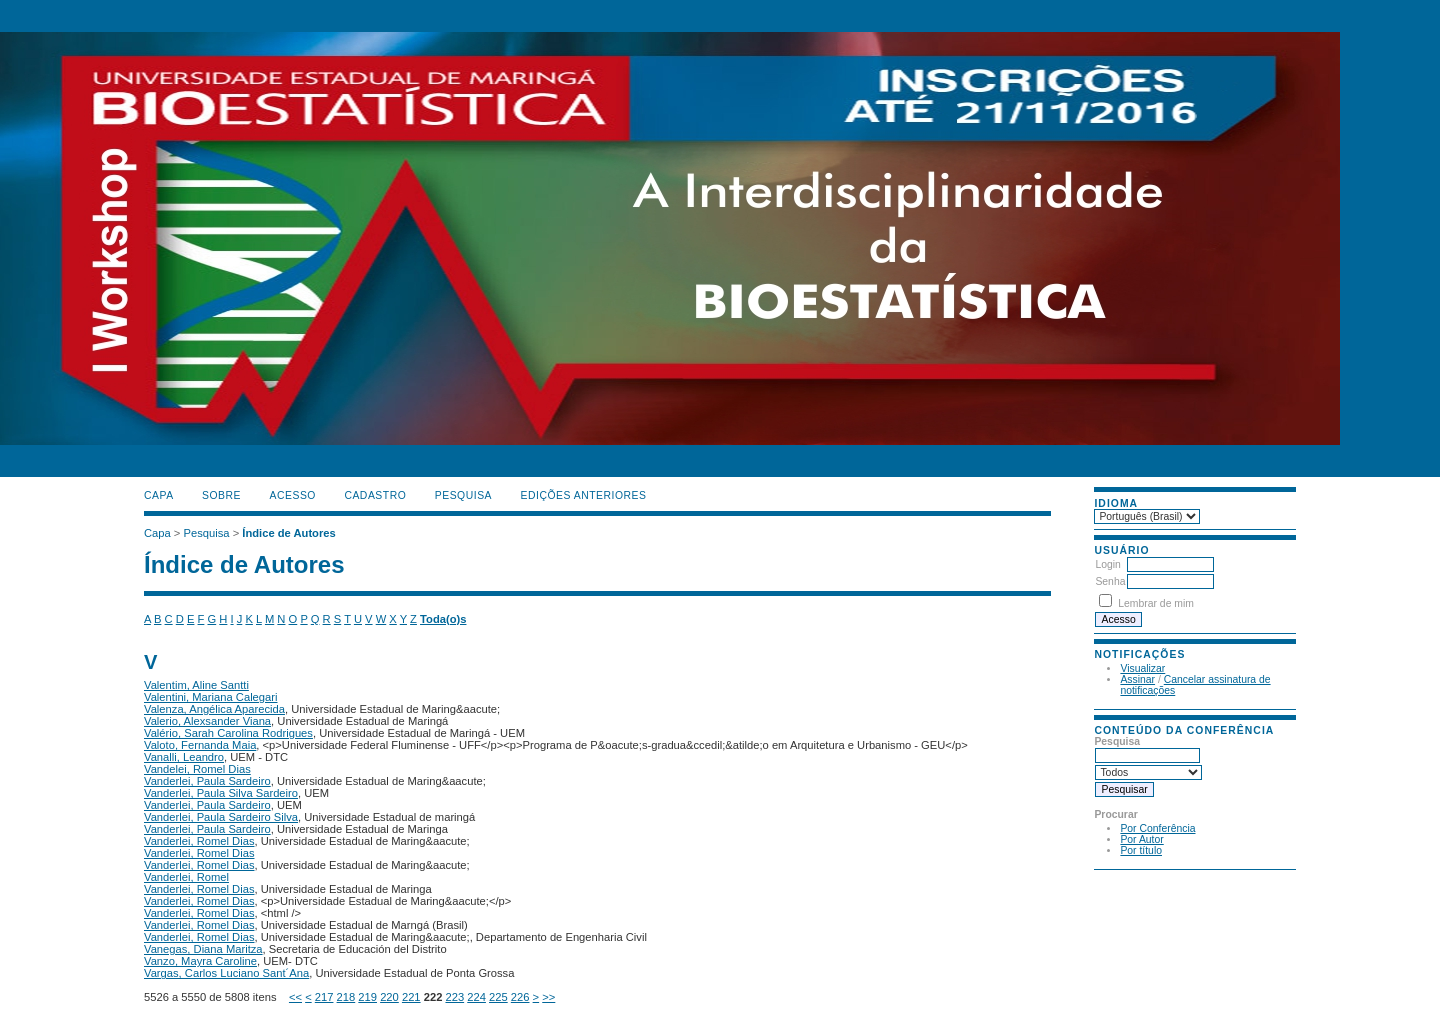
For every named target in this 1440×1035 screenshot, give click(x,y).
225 (498, 997)
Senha (1110, 581)
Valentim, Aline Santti (196, 685)
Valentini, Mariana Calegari (211, 697)
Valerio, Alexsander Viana (207, 721)
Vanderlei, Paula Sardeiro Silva (221, 817)
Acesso (293, 495)
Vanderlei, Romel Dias (199, 841)
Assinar (1137, 679)
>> (548, 997)
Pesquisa (463, 495)
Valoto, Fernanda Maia (200, 745)
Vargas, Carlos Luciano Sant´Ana (226, 973)
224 (476, 997)
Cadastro (375, 495)
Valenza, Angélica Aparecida (214, 709)
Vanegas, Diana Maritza (203, 949)
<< (295, 997)
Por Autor (1141, 839)
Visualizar (1142, 668)
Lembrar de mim (1156, 603)
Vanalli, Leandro (184, 757)
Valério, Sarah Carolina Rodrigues (228, 733)
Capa (159, 495)
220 (389, 997)
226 (520, 997)
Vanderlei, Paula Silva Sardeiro (221, 793)
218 (346, 997)
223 (454, 997)
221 (411, 997)
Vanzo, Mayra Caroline (200, 961)
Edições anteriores (584, 495)
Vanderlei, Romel (186, 877)
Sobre (221, 495)
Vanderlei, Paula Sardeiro (207, 781)
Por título (1141, 850)
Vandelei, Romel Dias (197, 769)
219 (367, 997)
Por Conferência (1157, 828)
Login (1107, 564)
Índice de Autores (288, 533)
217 (324, 997)
